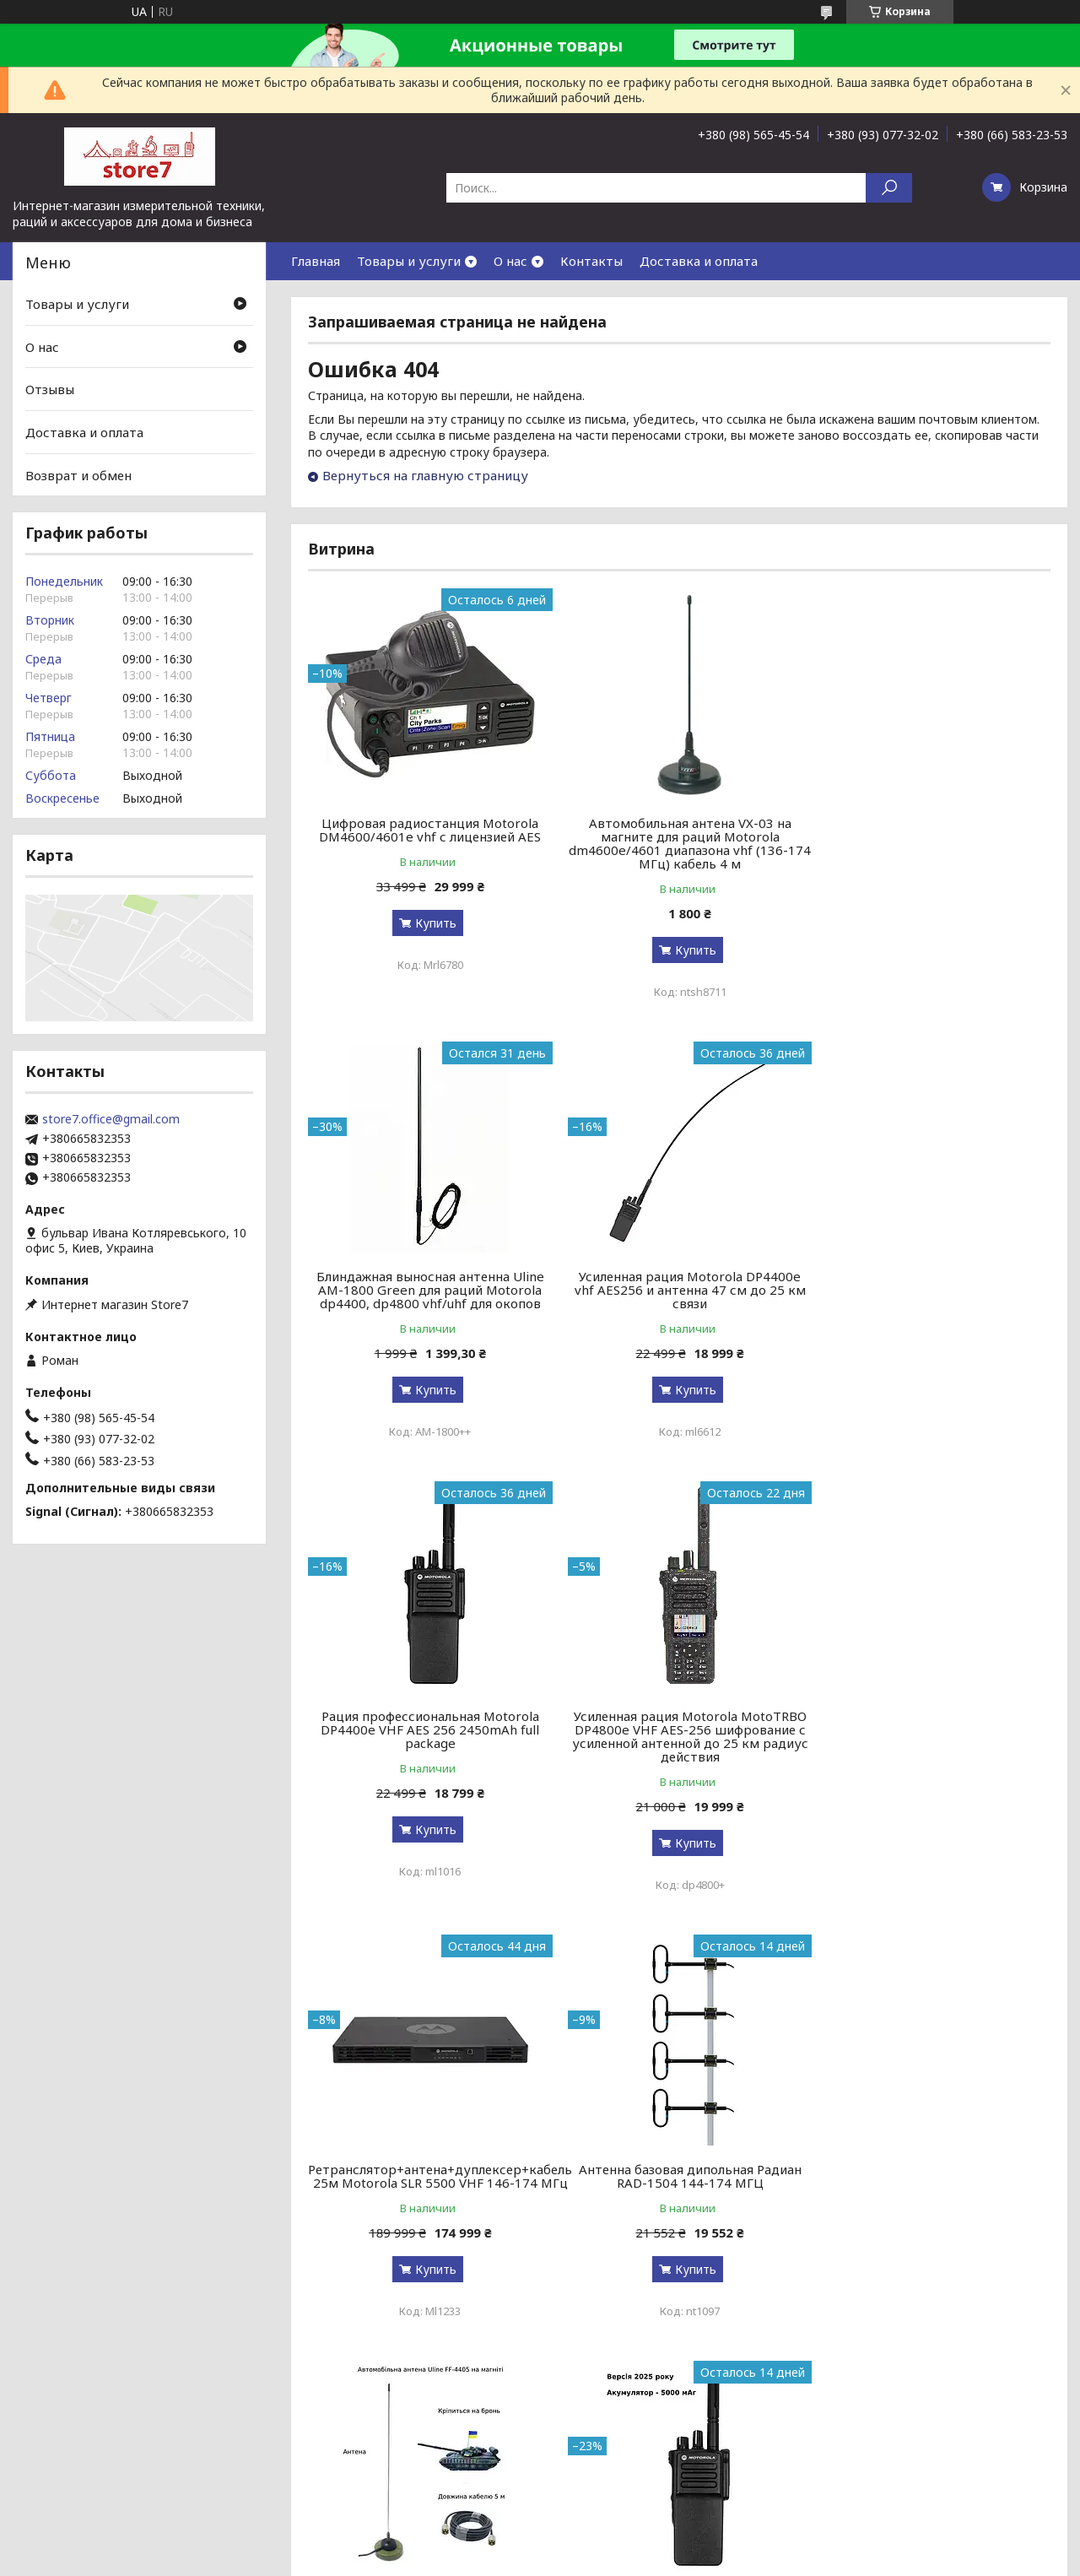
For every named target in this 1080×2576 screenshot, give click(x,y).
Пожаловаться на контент (524, 2475)
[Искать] (889, 188)
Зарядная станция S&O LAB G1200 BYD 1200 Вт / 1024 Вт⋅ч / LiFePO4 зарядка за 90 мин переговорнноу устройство (679, 2203)
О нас (510, 260)
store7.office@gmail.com (111, 1119)
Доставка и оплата (699, 260)
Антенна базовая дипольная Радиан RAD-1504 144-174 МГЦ (679, 1736)
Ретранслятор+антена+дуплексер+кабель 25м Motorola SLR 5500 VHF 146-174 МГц (440, 1736)
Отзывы (49, 389)
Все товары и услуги (975, 2400)
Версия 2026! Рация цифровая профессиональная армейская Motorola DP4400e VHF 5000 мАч (427, 2196)
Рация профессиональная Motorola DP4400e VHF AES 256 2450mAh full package (679, 1289)
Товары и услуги (409, 260)
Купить (432, 923)
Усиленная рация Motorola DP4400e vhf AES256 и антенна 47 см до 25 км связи (427, 1289)
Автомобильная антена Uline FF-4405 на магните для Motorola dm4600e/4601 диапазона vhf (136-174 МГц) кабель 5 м (931, 1750)
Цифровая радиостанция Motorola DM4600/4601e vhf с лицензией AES (426, 829)
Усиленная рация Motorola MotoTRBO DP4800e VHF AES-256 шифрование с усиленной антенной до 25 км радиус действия (931, 1296)
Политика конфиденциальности (675, 2475)
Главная (315, 260)
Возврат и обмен (78, 474)
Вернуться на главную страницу (425, 475)
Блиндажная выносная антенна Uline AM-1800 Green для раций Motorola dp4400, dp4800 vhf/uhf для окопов (931, 836)
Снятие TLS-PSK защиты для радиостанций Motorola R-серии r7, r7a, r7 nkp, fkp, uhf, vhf (932, 2196)
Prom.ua (614, 2460)
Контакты (591, 260)
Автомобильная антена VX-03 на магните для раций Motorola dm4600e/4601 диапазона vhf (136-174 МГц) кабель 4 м (679, 843)
